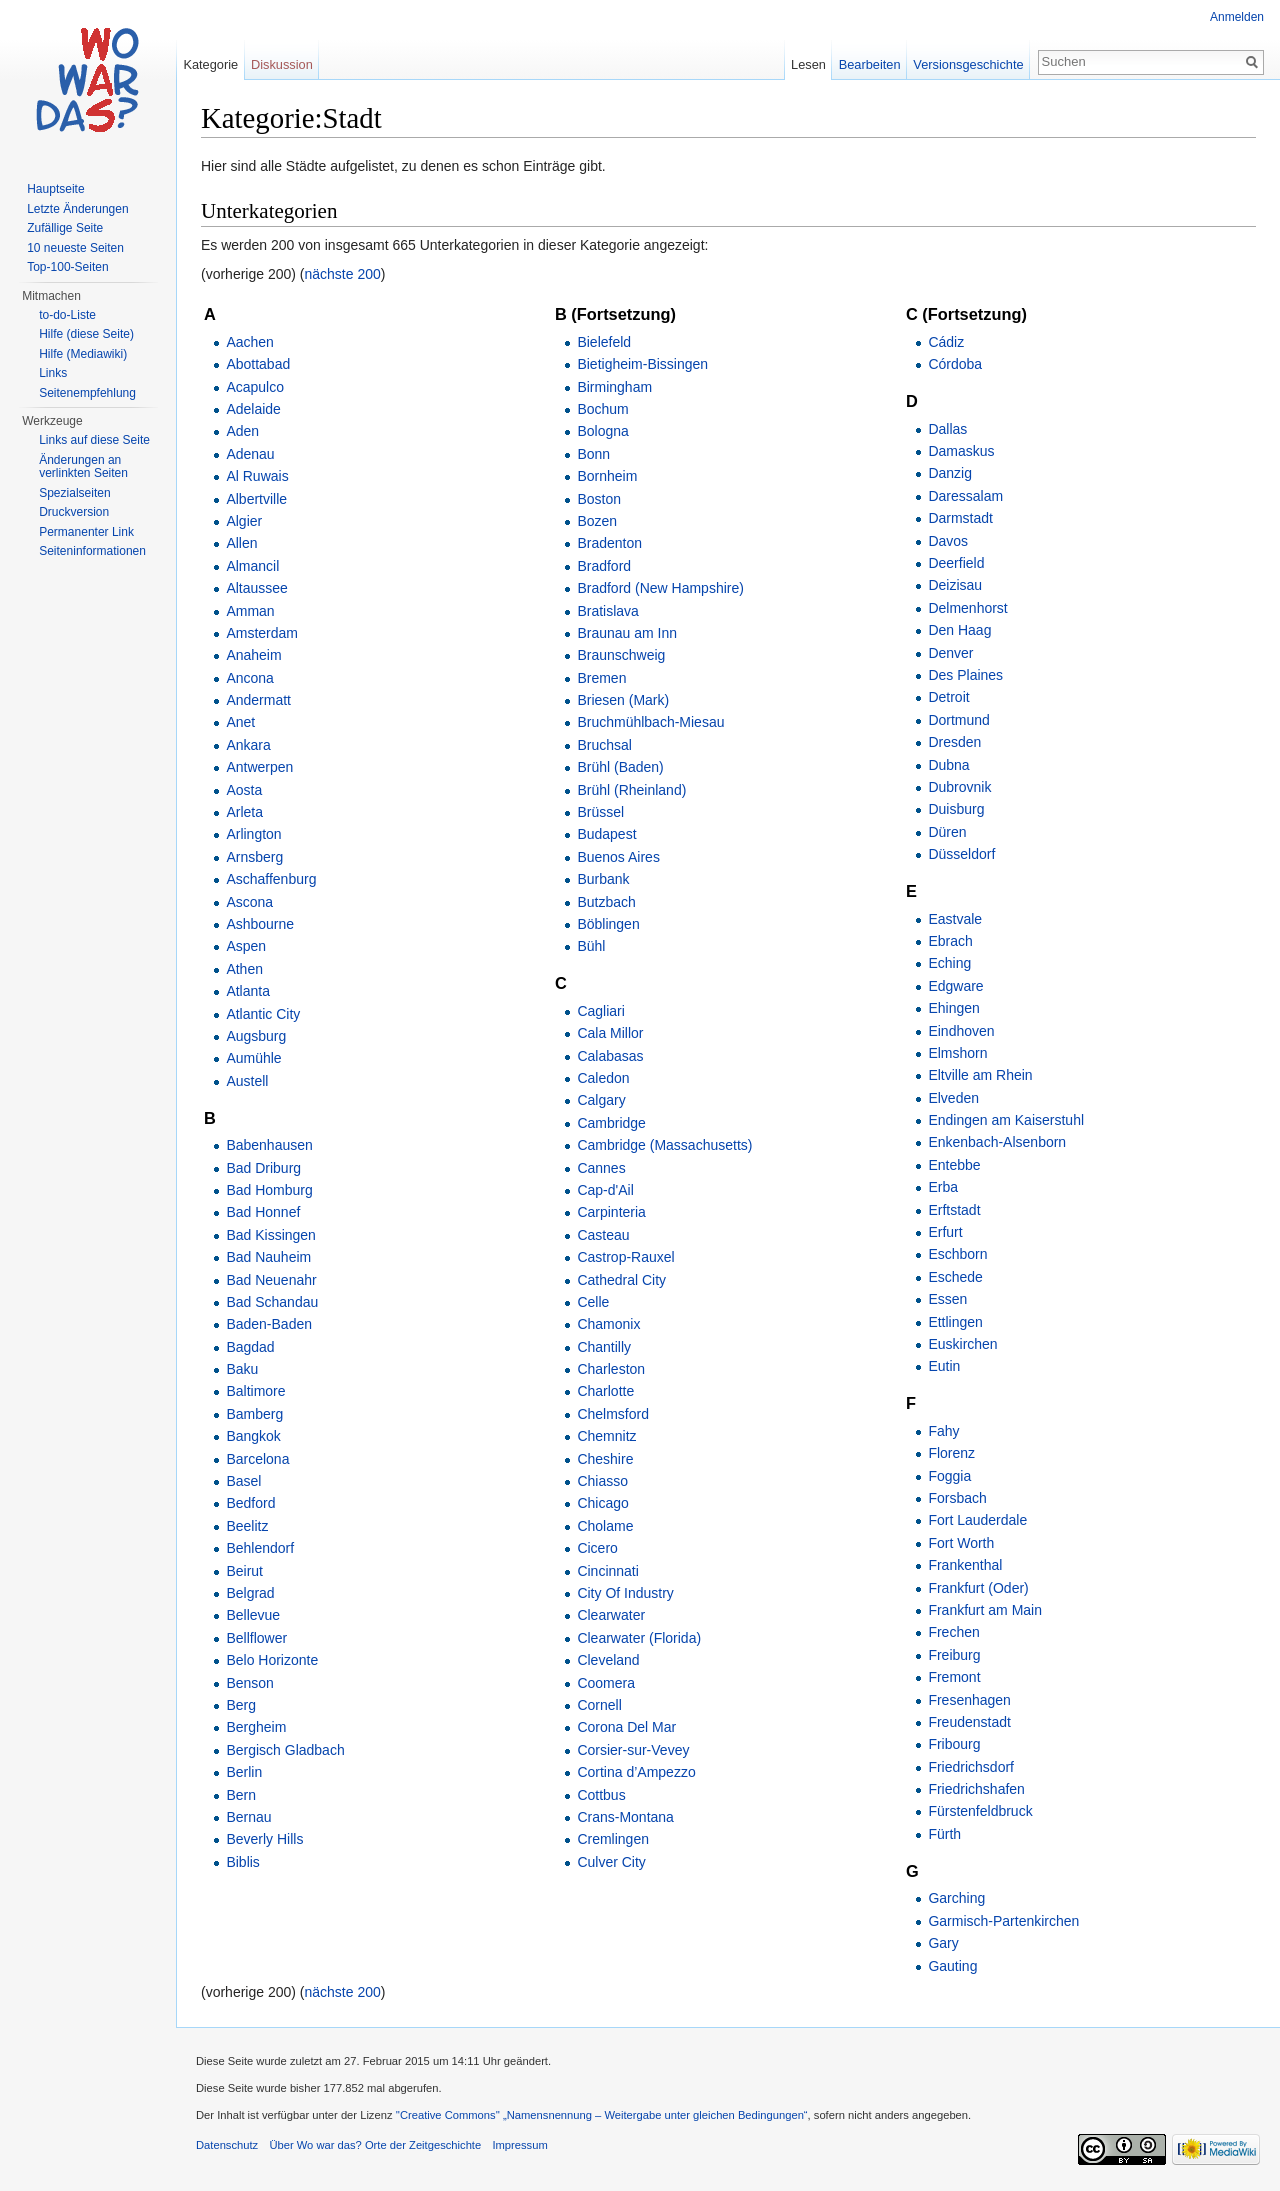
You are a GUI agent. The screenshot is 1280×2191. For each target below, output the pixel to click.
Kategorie (210, 64)
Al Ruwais (257, 476)
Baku (242, 1369)
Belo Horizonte (272, 1660)
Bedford (250, 1503)
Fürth (944, 1834)
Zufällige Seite (65, 228)
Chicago (602, 1503)
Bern (241, 1795)
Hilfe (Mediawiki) (83, 354)
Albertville (256, 499)
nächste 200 (343, 274)
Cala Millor (610, 1033)
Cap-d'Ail (605, 1190)
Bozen (597, 521)
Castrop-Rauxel (625, 1257)
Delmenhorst (967, 608)
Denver (950, 653)
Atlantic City (263, 1014)
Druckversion (74, 512)
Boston (599, 499)
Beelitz (247, 1526)
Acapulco (255, 387)
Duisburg (956, 809)
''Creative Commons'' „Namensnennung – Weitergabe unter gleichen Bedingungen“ (602, 2115)
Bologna (602, 431)
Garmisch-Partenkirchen (1003, 1921)
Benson (249, 1683)
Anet (240, 722)
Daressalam (965, 496)
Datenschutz (227, 2145)
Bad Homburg (269, 1190)
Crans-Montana (625, 1817)
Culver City (611, 1862)
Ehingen (953, 1008)
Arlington (253, 834)
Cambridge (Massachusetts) (664, 1145)
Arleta (244, 812)
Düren (947, 832)
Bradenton (609, 543)
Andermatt (258, 700)
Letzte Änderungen (77, 209)
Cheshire (605, 1459)
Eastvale (955, 919)
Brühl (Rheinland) (631, 790)
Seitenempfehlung (87, 393)
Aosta (244, 790)
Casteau (603, 1235)
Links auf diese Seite (94, 440)
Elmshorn (957, 1053)
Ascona (249, 902)
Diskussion (282, 64)
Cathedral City (621, 1280)
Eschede (955, 1277)
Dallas (947, 429)
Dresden (954, 742)
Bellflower (256, 1638)
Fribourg (954, 1744)
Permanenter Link (86, 532)
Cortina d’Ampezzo (636, 1772)
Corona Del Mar (626, 1727)
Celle (593, 1302)
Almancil (252, 566)
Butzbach (606, 902)
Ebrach (950, 941)
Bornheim (607, 476)
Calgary (601, 1100)
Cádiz (946, 342)
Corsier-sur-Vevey (633, 1750)
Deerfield (956, 563)
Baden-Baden (269, 1324)
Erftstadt (954, 1210)
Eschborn (957, 1254)
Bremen (601, 678)
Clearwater (611, 1615)
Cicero (597, 1548)
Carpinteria (611, 1212)
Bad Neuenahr (271, 1280)
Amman (250, 611)
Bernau (248, 1817)
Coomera (606, 1683)
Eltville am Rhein (980, 1075)
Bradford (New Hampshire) (660, 588)
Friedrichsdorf (971, 1767)
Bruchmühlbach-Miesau (650, 722)
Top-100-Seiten (67, 267)
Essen (947, 1299)
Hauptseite (55, 189)
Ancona (249, 678)
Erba (943, 1187)
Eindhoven (961, 1031)
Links (53, 373)
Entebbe (954, 1165)
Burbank (603, 879)
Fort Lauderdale (977, 1520)
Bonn (593, 454)
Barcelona (257, 1459)
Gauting (952, 1966)
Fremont (954, 1677)
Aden (242, 431)
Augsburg (256, 1036)
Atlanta (248, 991)
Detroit (948, 697)
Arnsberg (254, 857)
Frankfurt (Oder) (978, 1588)
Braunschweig (621, 655)
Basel (243, 1481)
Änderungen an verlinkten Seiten (83, 467)
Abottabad (258, 364)
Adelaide (253, 409)
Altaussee (256, 588)
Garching (956, 1898)
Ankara (248, 745)
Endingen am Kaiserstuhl (1006, 1120)
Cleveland (608, 1660)
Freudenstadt (969, 1722)
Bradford (604, 566)
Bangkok (253, 1436)
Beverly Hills (264, 1839)
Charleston (611, 1369)
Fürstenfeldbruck (980, 1811)
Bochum (602, 409)
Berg (241, 1705)
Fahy (943, 1431)
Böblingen (608, 924)
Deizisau (955, 585)
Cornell (599, 1705)
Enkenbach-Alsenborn (997, 1142)
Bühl (591, 946)
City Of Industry (625, 1593)
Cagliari (600, 1011)
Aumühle (253, 1058)
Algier (244, 521)
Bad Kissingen (271, 1235)
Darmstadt (960, 518)
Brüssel (600, 812)
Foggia (949, 1476)
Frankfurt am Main (985, 1610)
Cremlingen (613, 1839)
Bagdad (250, 1347)
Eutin (944, 1366)
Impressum (519, 2145)
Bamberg (254, 1414)
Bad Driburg (263, 1168)
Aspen (246, 946)
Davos (948, 541)
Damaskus (961, 451)
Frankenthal (965, 1565)
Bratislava (607, 611)
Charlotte (605, 1391)
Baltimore (255, 1391)
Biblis (242, 1862)
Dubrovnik (959, 787)
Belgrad (250, 1593)
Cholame (605, 1526)
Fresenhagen (969, 1700)
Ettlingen (955, 1322)
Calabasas (610, 1056)
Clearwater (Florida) (639, 1638)
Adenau (250, 454)
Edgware (955, 986)
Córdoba (955, 364)
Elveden (953, 1098)
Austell (247, 1081)
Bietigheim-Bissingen (642, 364)
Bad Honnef (263, 1212)
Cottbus (601, 1795)
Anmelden (1237, 17)
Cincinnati (607, 1571)
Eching (949, 963)
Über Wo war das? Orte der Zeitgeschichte (375, 2145)
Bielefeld (604, 342)
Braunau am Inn (627, 633)
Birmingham (614, 387)
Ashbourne (260, 924)
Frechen (953, 1632)
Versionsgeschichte (968, 64)
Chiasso (602, 1481)
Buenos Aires (618, 857)
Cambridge (611, 1123)
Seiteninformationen (92, 551)
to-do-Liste (67, 315)
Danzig (950, 473)
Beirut (244, 1571)
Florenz (951, 1453)
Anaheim (253, 655)
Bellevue (253, 1615)
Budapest (606, 834)
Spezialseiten (74, 493)
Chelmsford (613, 1414)
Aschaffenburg (271, 879)
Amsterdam (262, 633)
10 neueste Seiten (75, 248)
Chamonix (608, 1324)
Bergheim (256, 1727)
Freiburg (954, 1655)
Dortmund (958, 720)
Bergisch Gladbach (285, 1750)
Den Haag (959, 630)
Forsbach (957, 1498)
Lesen (808, 64)
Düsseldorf (961, 854)
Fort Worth (961, 1543)
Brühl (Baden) (620, 767)
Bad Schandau (272, 1302)
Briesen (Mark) (623, 700)
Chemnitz (606, 1436)
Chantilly (604, 1347)
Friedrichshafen (976, 1789)
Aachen (249, 342)
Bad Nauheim (268, 1257)
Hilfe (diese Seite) (86, 334)
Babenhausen (269, 1145)
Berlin (244, 1772)
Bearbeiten (870, 64)
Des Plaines (965, 675)
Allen (241, 543)
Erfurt (945, 1232)
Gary (943, 1943)
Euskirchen (962, 1344)
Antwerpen (259, 767)
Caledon (603, 1078)
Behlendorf (260, 1548)
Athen (244, 969)
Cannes (601, 1168)
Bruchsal (604, 745)
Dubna (948, 765)
